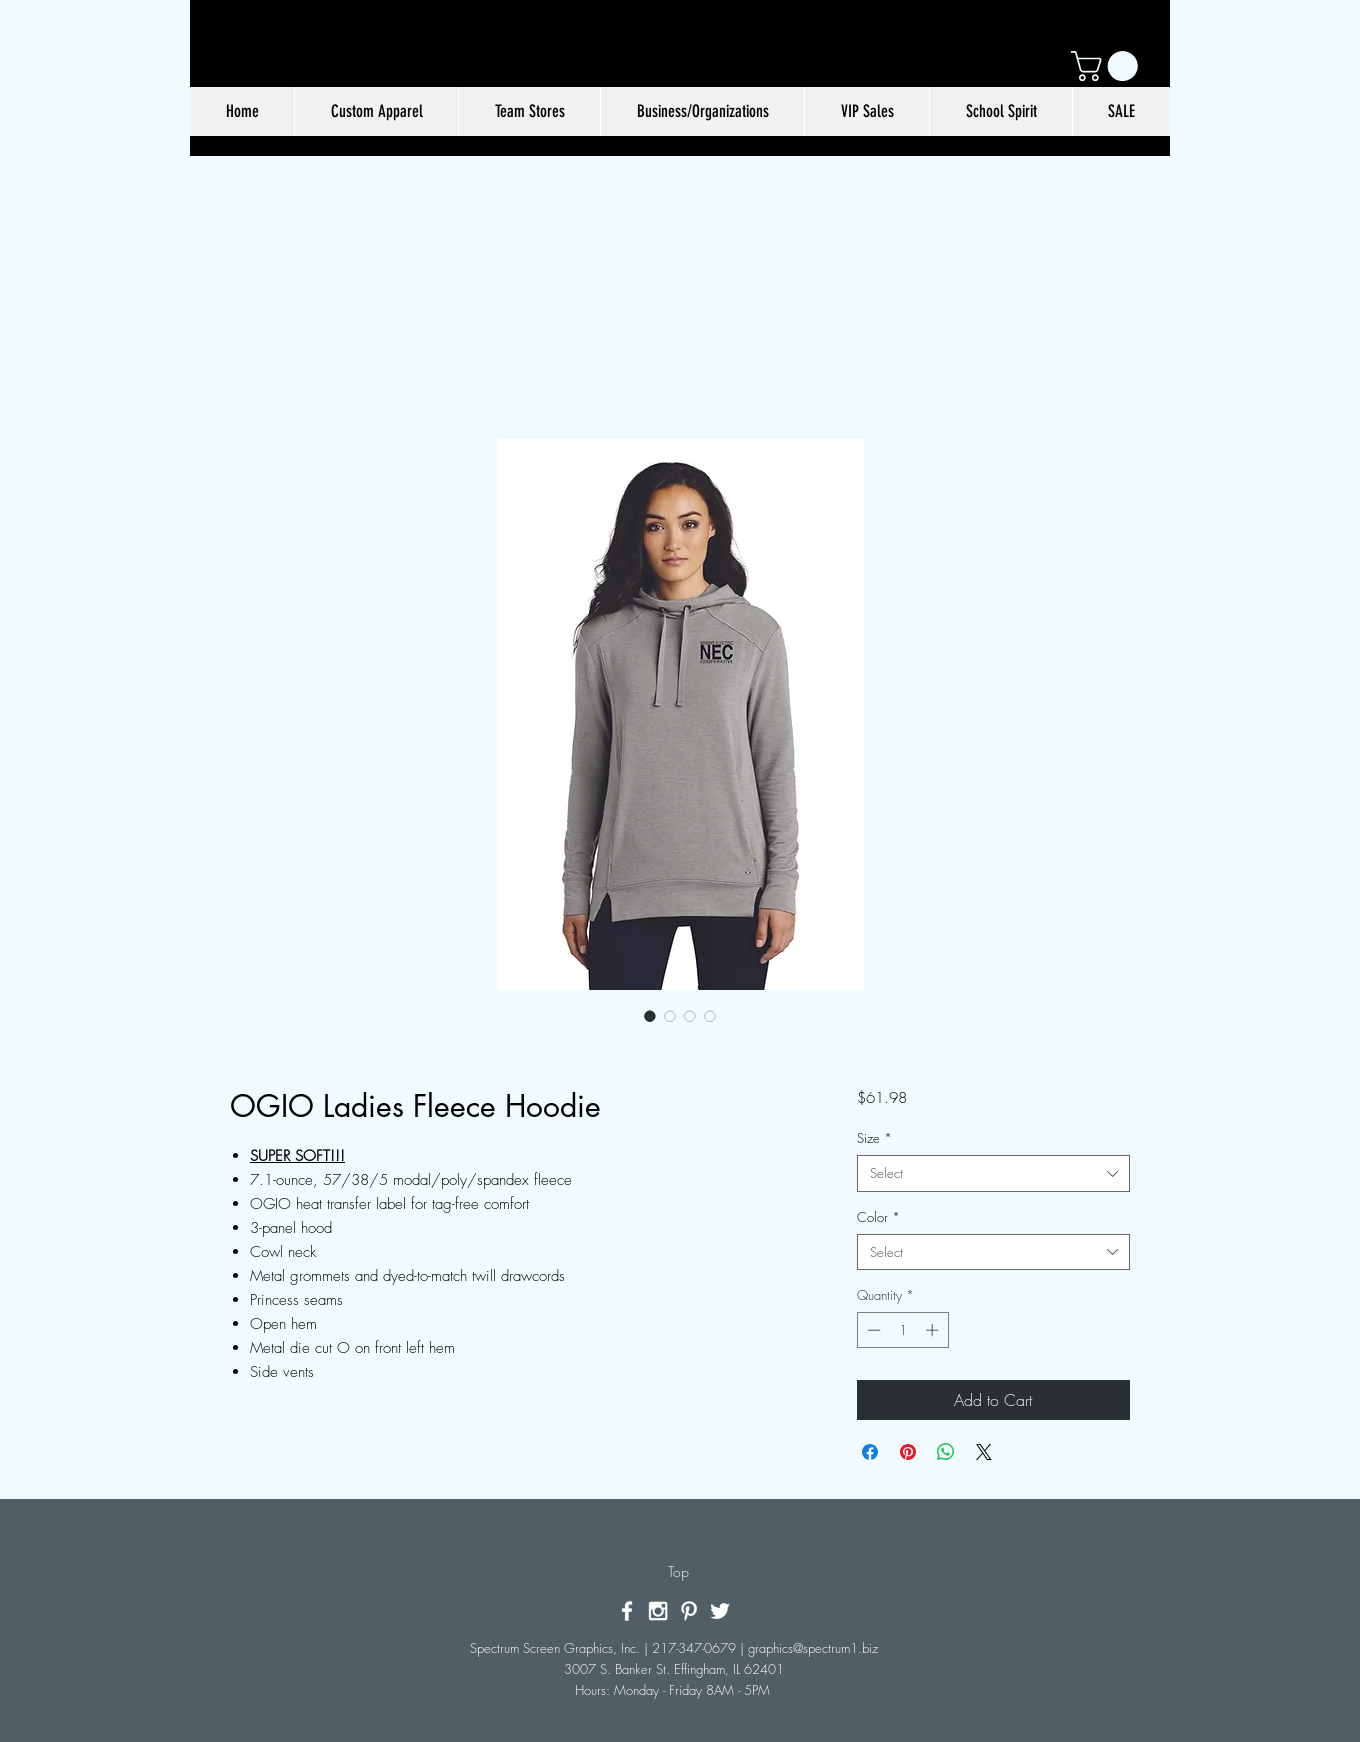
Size (874, 1138)
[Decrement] (872, 1330)
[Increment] (934, 1330)
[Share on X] (984, 1452)
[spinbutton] (902, 1330)
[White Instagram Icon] (658, 1611)
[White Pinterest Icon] (689, 1611)
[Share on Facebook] (870, 1452)
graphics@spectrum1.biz (813, 1648)
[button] (1108, 66)
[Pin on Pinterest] (908, 1452)
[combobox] (993, 1173)
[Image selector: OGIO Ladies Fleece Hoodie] (650, 1016)
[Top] (678, 1572)
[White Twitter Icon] (720, 1611)
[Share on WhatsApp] (946, 1452)
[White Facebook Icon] (627, 1611)
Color (878, 1217)
